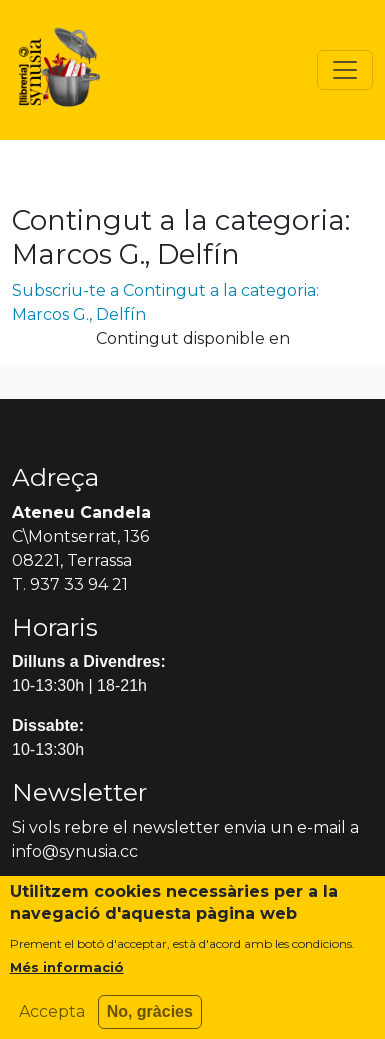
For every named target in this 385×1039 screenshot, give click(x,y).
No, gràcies (150, 1019)
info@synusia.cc (75, 851)
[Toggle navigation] (345, 70)
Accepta (52, 1019)
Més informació (67, 975)
